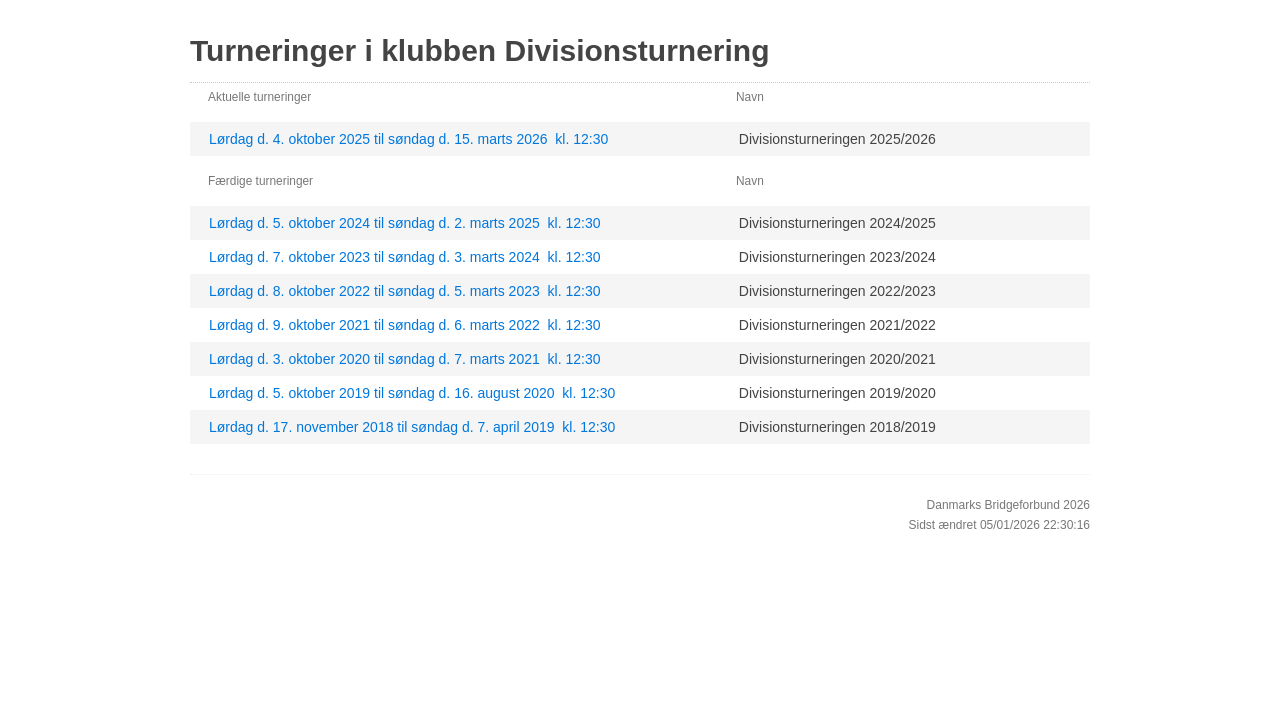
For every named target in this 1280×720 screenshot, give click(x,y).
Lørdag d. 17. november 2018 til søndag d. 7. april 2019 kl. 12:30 (412, 427)
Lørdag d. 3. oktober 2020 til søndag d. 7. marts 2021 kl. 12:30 (404, 359)
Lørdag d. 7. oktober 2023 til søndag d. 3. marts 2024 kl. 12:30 (404, 257)
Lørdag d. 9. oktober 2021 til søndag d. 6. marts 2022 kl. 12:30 (404, 325)
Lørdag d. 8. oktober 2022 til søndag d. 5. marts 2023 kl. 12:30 (404, 291)
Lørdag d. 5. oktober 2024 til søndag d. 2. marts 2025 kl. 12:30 (404, 223)
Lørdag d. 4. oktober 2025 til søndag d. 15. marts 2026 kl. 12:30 (408, 139)
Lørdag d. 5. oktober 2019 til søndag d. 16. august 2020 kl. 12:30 (412, 393)
